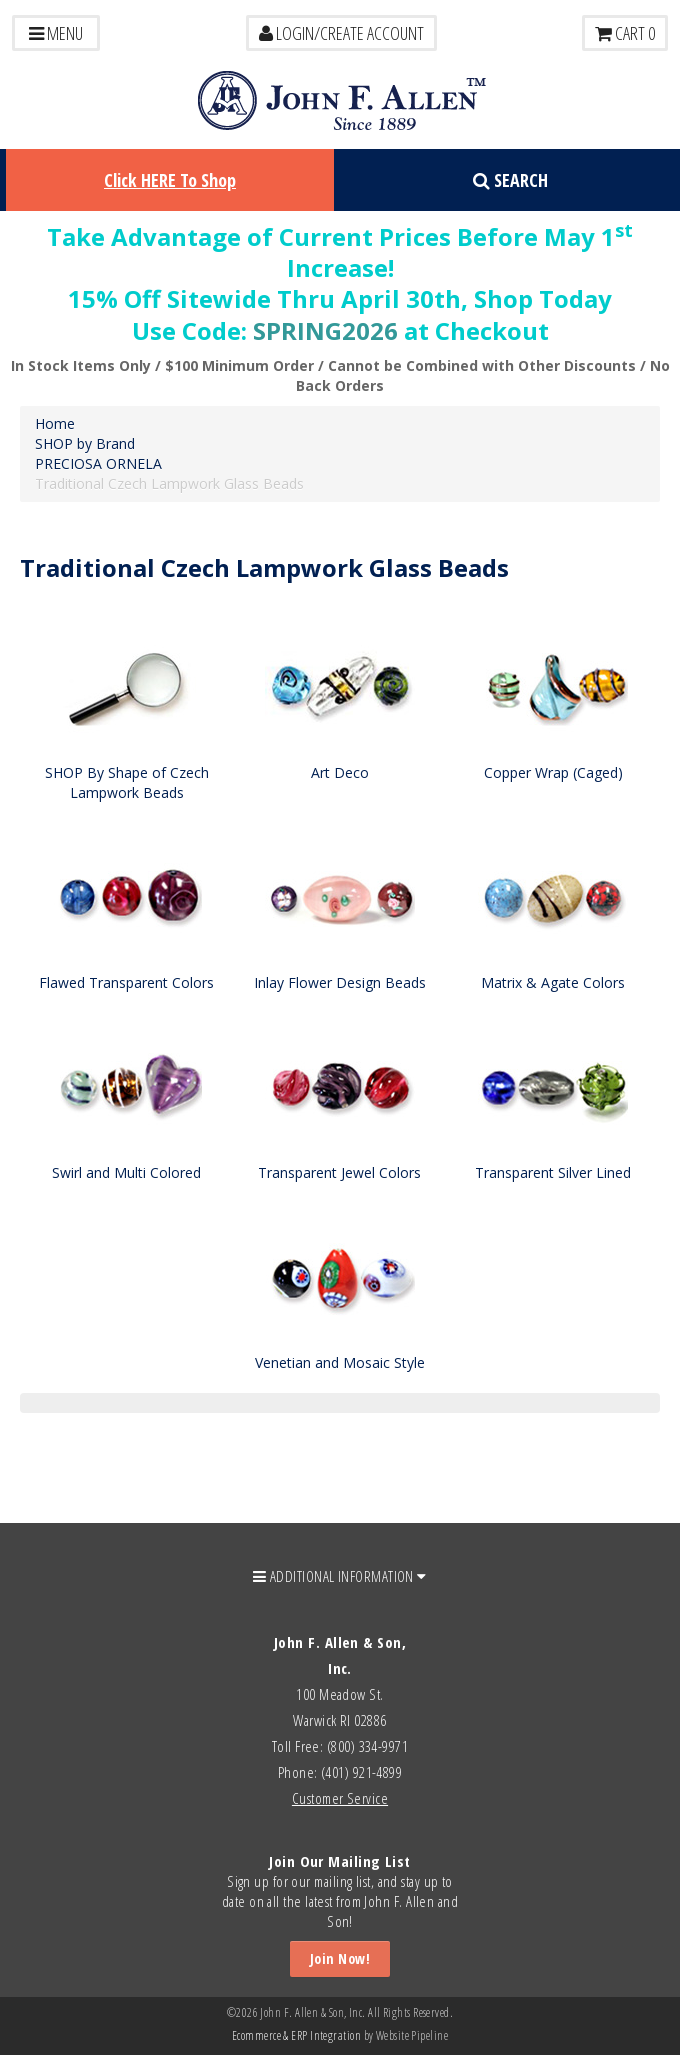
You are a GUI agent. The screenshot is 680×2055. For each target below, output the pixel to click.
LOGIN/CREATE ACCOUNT (341, 33)
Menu (56, 33)
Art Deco (340, 772)
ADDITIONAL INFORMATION (340, 1576)
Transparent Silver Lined (553, 1172)
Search (510, 180)
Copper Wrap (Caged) (553, 772)
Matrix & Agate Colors (553, 982)
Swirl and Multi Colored (126, 1172)
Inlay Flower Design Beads (340, 982)
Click (170, 180)
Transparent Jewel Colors (339, 1172)
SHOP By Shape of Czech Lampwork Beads (127, 782)
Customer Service (340, 1798)
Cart (625, 33)
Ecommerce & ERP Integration (296, 2035)
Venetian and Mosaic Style (340, 1362)
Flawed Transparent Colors (126, 982)
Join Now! (340, 1958)
